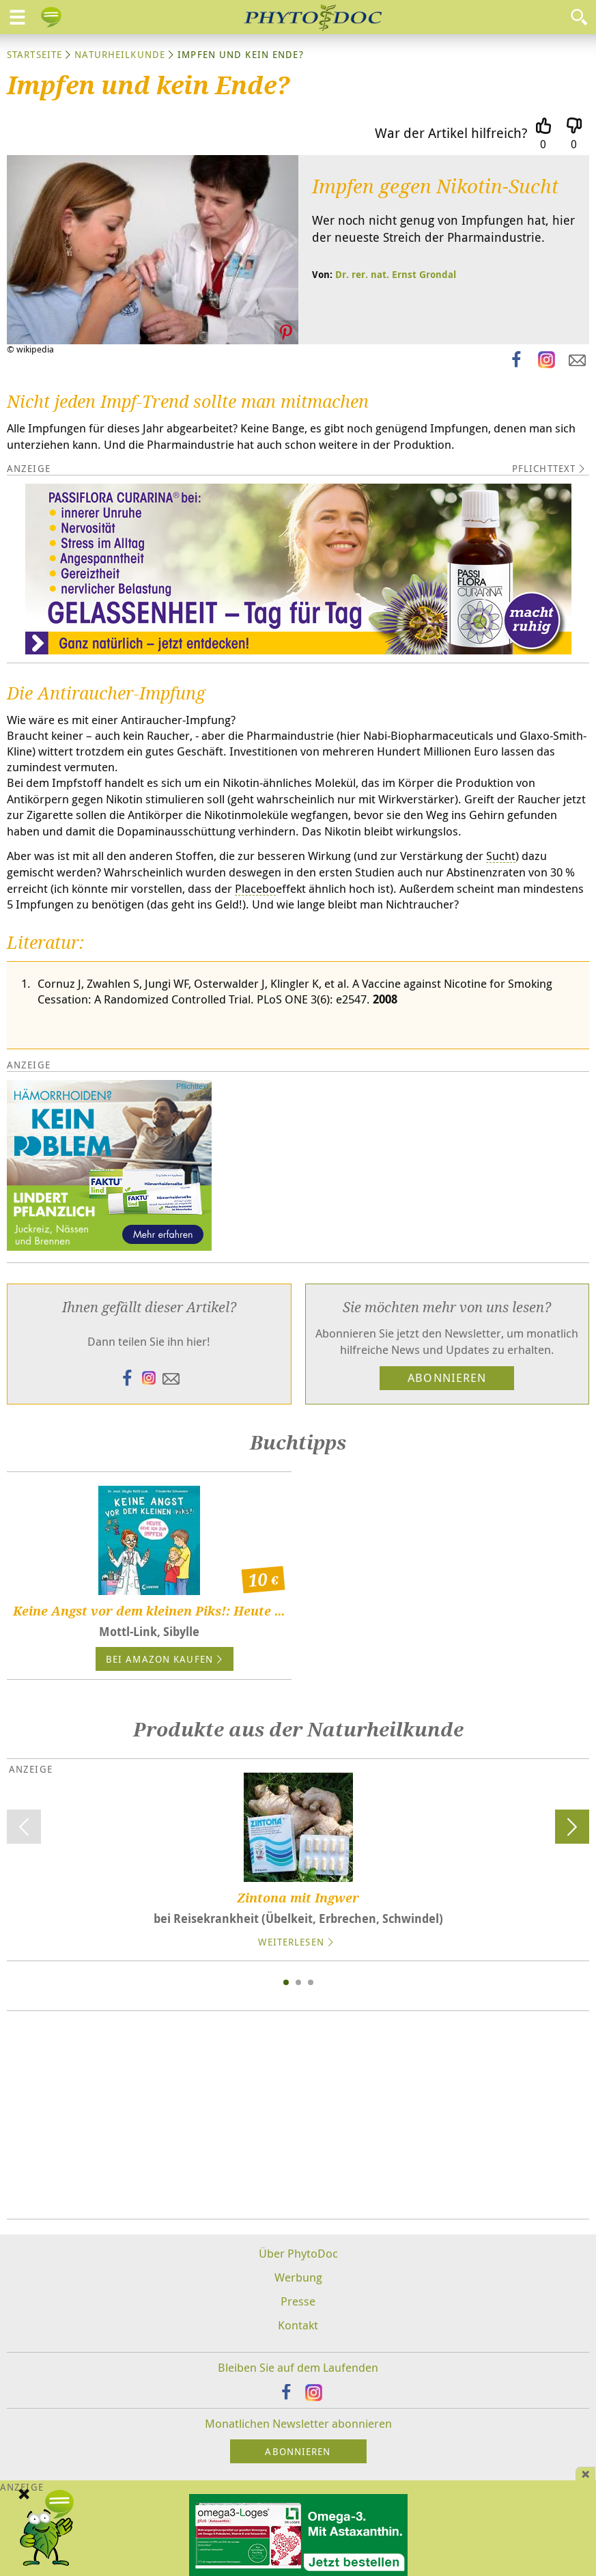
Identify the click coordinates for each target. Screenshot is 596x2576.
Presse (298, 2301)
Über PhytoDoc (298, 2253)
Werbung (298, 2277)
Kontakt (298, 2325)
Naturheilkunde (119, 54)
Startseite (34, 54)
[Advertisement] (298, 2115)
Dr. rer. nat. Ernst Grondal (395, 274)
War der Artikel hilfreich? (451, 133)
